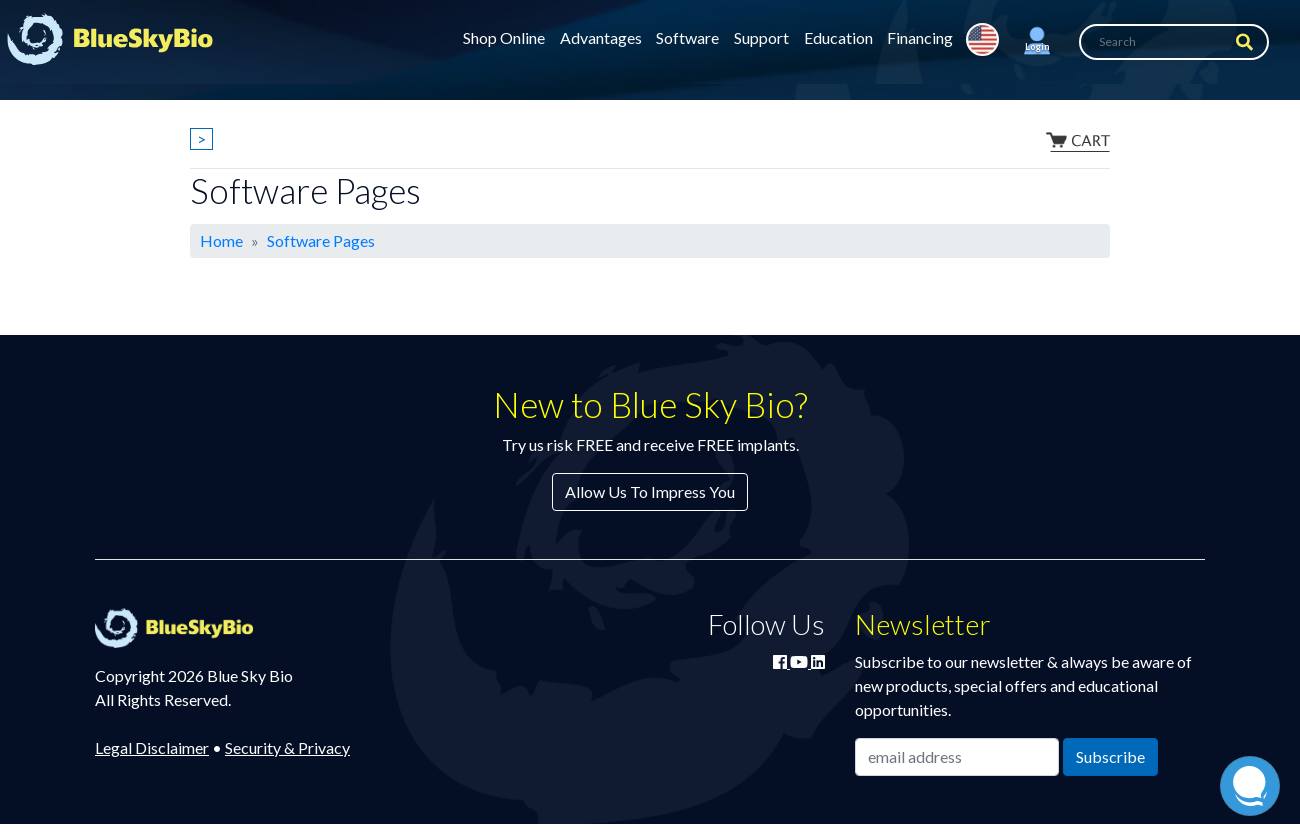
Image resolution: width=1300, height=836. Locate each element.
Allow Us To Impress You (650, 491)
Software (687, 37)
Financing (920, 37)
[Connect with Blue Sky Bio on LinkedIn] (818, 661)
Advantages (601, 37)
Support (761, 37)
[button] (1037, 42)
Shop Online (504, 37)
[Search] (1174, 42)
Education (838, 37)
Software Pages (321, 240)
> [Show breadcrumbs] (201, 138)
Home (221, 240)
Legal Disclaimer (152, 747)
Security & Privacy (287, 747)
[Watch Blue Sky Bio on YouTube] (800, 661)
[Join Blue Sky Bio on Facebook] (781, 661)
